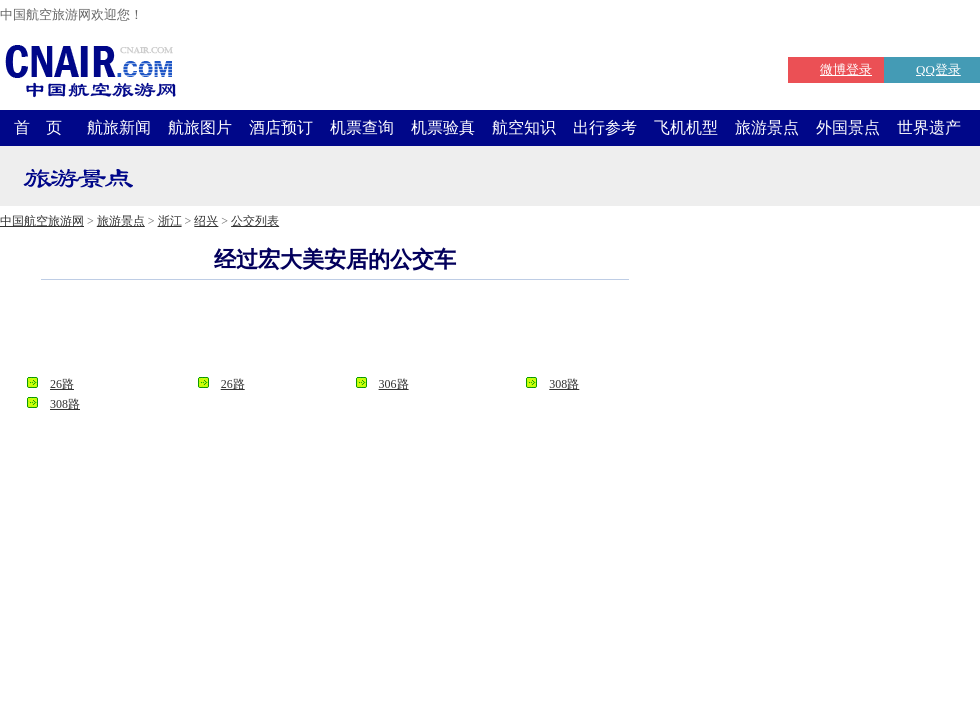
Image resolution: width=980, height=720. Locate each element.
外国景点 (848, 127)
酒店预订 (281, 127)
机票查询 (362, 127)
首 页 (38, 127)
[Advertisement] (335, 334)
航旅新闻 (119, 127)
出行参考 (605, 127)
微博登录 (846, 69)
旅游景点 (767, 127)
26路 (62, 384)
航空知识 (524, 127)
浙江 (170, 221)
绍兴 (206, 221)
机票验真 (443, 127)
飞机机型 (686, 127)
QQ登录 (938, 69)
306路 (394, 384)
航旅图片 (200, 127)
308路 (564, 384)
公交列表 (255, 221)
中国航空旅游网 (42, 221)
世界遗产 (929, 127)
